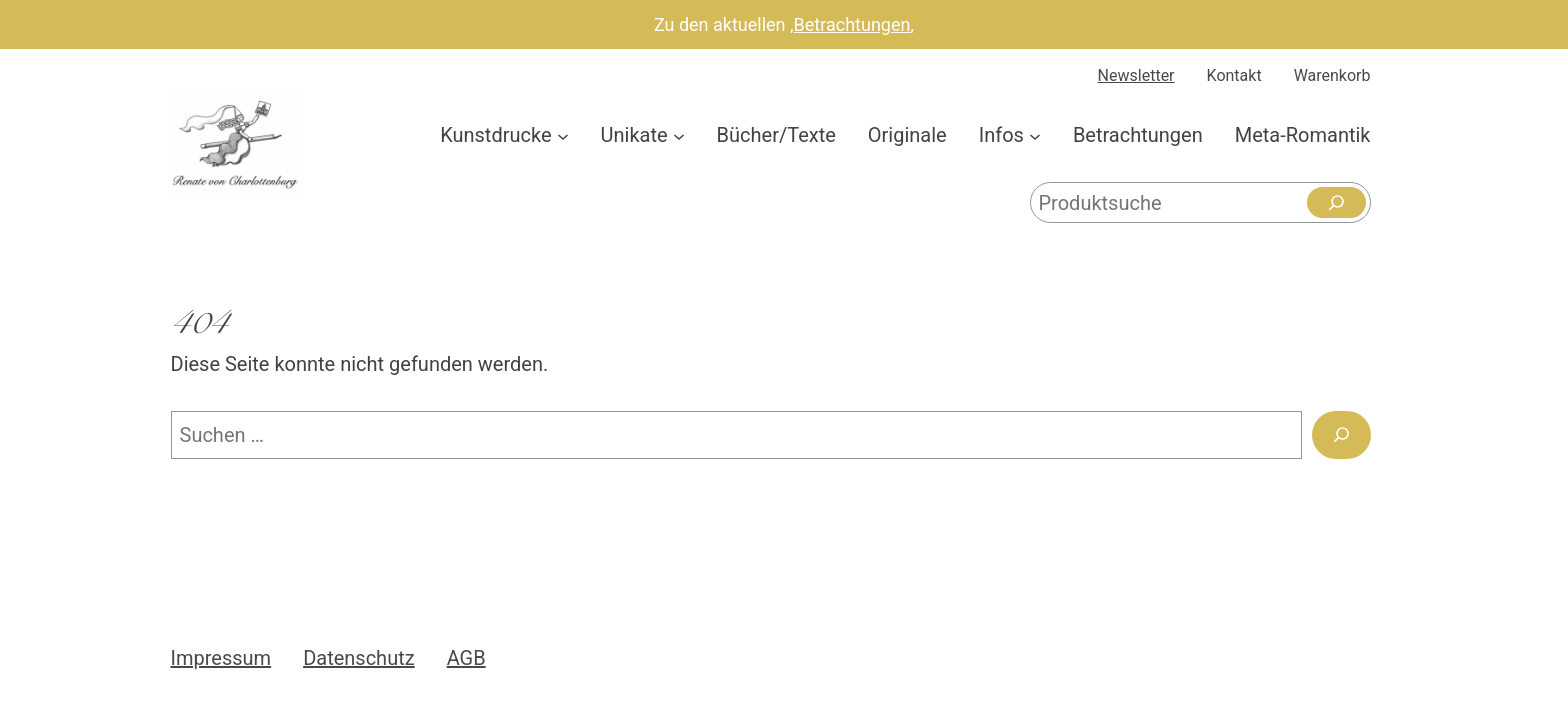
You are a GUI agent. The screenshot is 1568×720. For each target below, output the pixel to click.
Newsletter (1136, 75)
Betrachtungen (852, 24)
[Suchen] (1336, 202)
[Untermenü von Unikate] (679, 135)
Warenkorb (1332, 75)
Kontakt (1234, 75)
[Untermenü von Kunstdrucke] (563, 135)
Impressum (221, 658)
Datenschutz (359, 658)
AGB (466, 658)
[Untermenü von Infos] (1035, 135)
